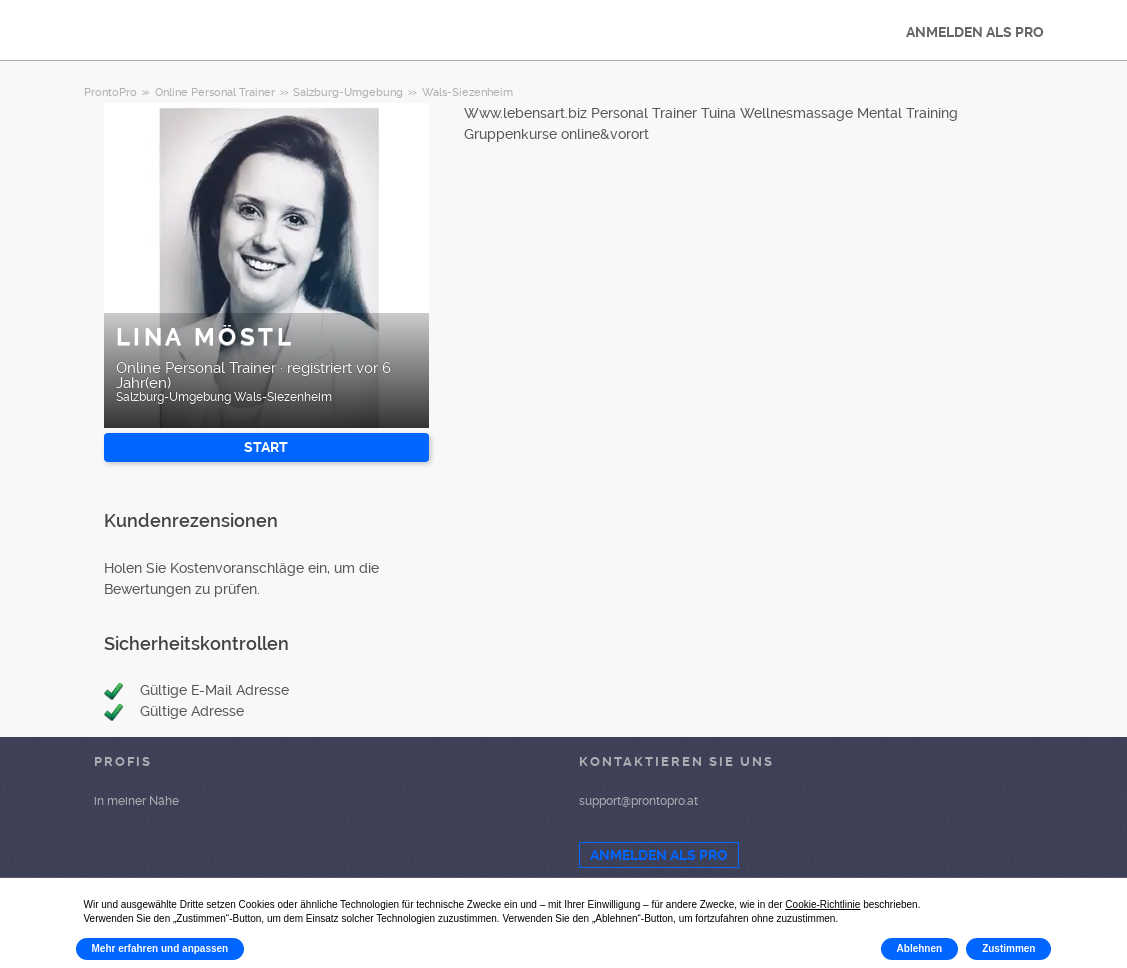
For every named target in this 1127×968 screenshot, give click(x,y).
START (266, 447)
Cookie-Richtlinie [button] (822, 904)
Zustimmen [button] (1008, 948)
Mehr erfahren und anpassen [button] (160, 948)
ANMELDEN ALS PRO (975, 32)
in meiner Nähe (136, 801)
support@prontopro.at (638, 801)
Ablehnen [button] (920, 948)
